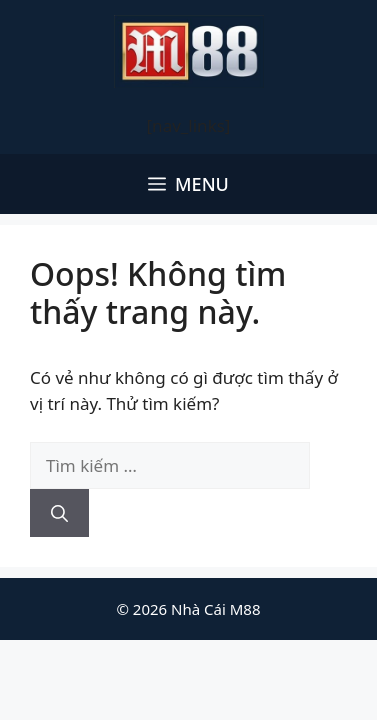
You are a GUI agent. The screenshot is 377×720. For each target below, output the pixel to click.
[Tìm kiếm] (59, 513)
